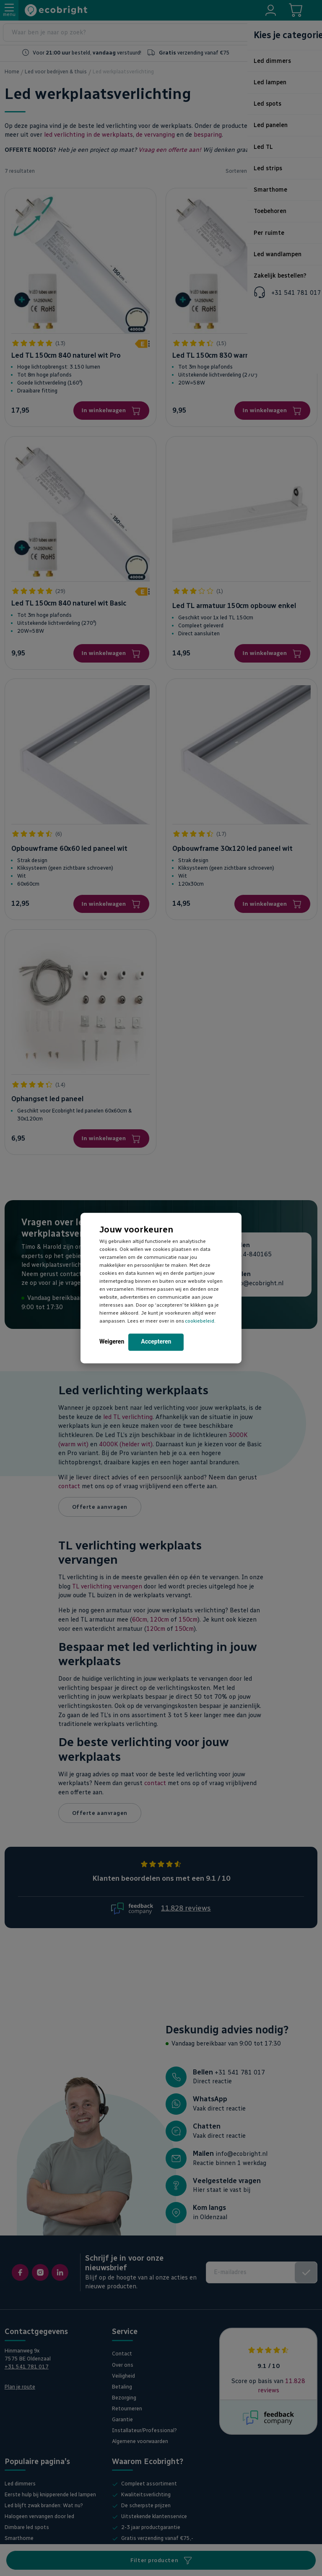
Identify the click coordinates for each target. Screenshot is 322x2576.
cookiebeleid (199, 1321)
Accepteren (156, 1341)
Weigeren (111, 1341)
